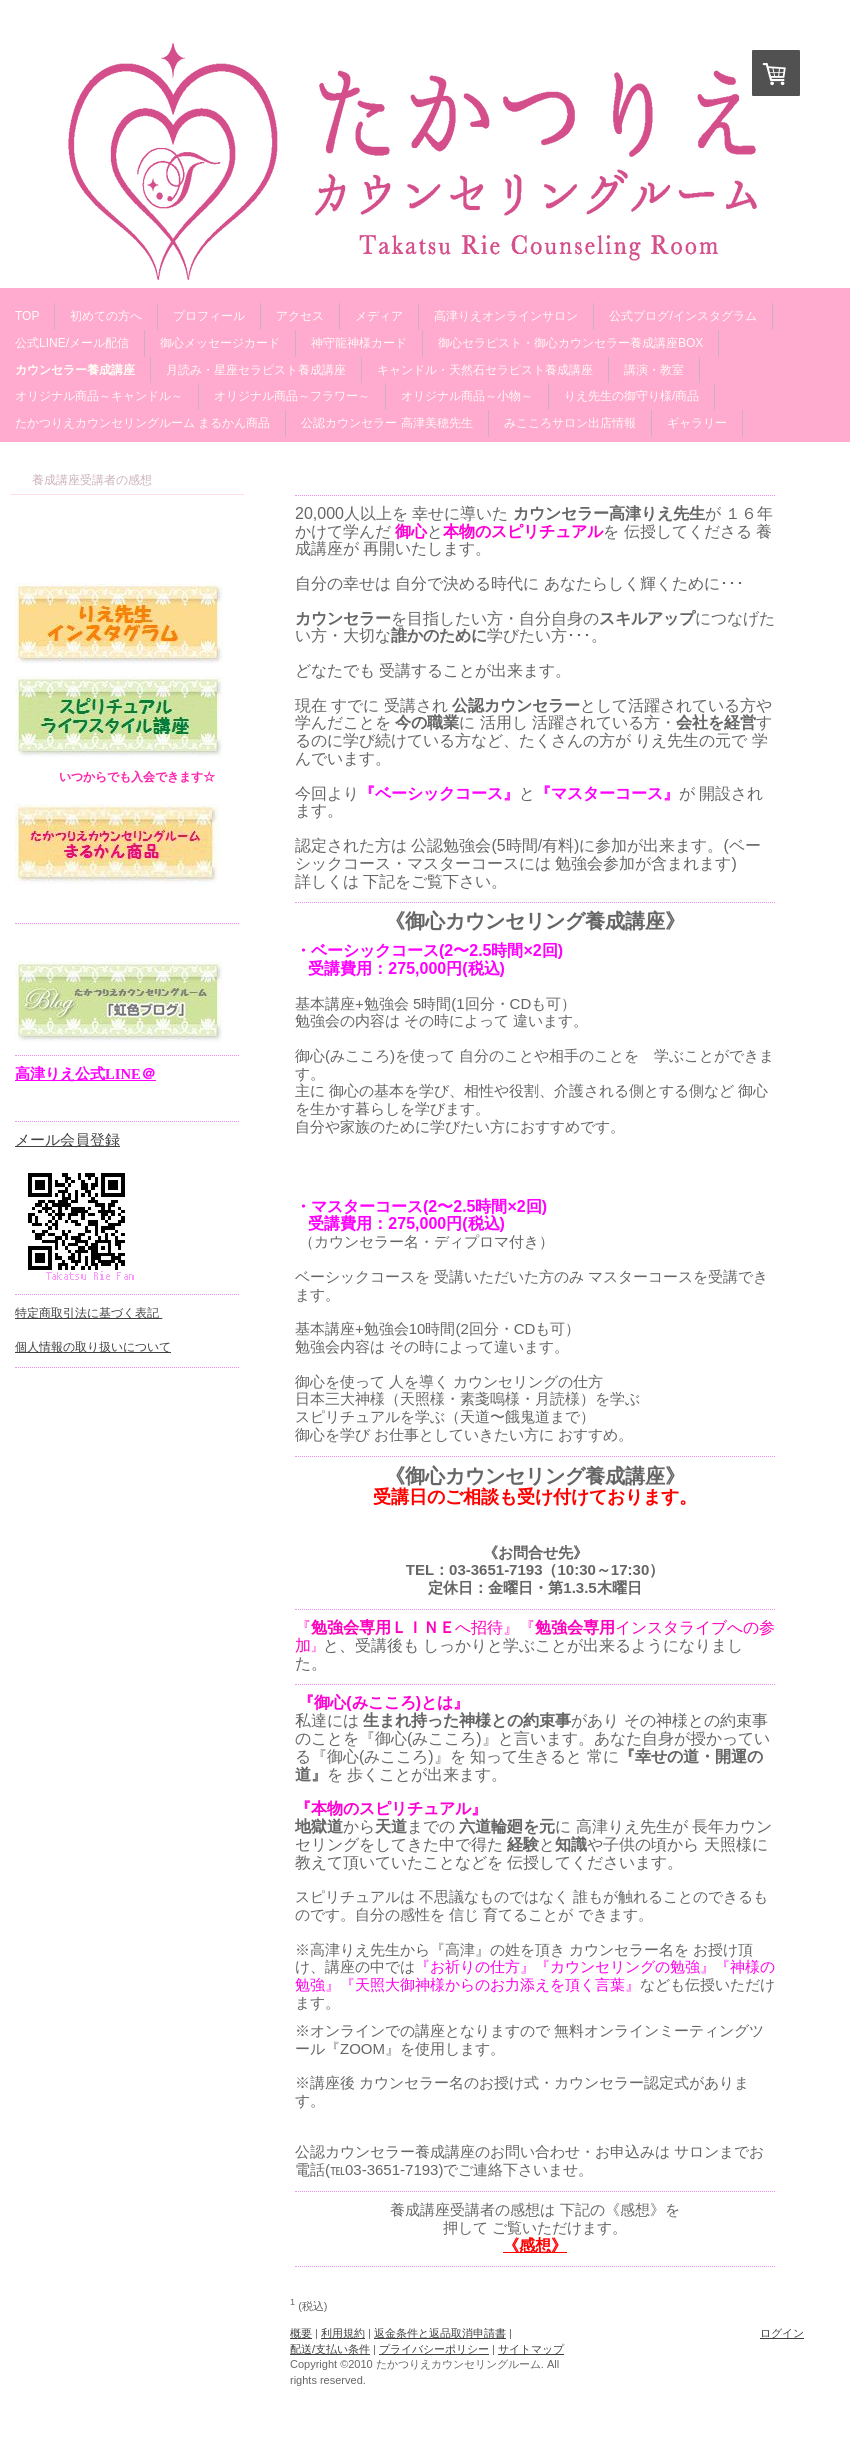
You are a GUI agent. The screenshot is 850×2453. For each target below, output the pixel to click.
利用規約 (343, 2333)
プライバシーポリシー (434, 2349)
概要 (301, 2333)
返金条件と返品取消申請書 (440, 2333)
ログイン (782, 2333)
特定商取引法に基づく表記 (88, 1313)
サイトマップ (531, 2349)
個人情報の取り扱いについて (93, 1347)
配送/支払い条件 (330, 2349)
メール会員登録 (67, 1140)
